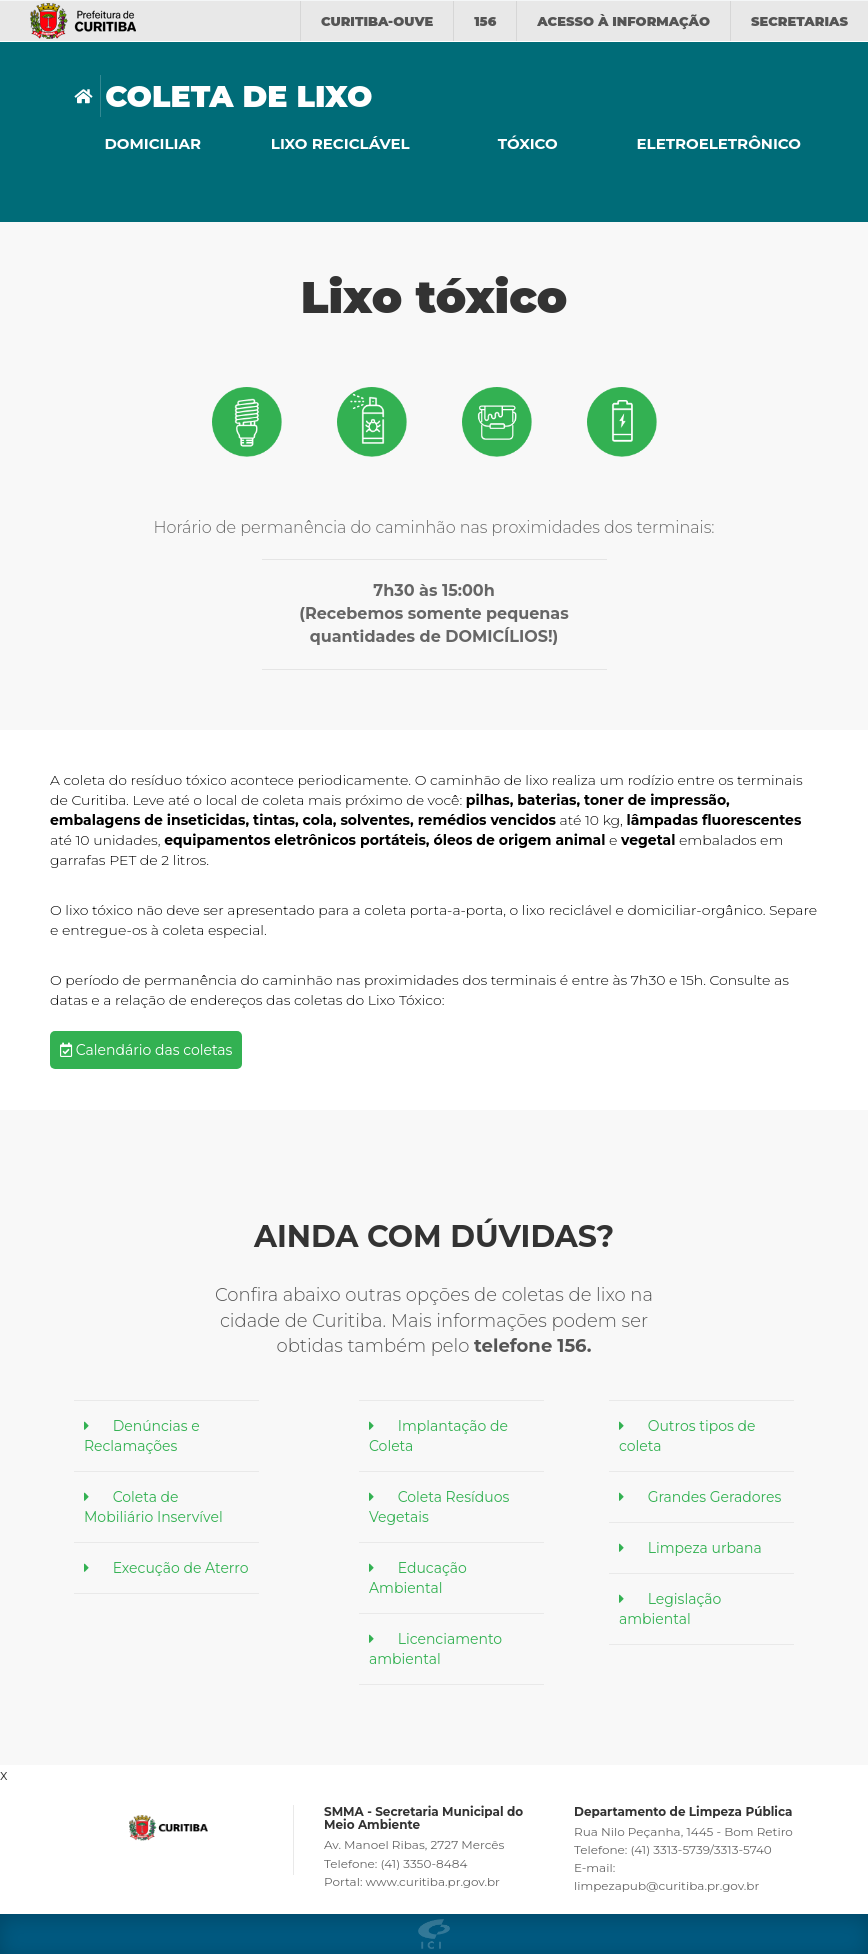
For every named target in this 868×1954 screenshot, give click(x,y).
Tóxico (528, 143)
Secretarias (799, 21)
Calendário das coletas (146, 1050)
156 (485, 21)
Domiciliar (152, 143)
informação (623, 21)
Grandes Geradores (715, 1497)
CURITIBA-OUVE (377, 21)
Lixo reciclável (340, 143)
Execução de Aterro (181, 1568)
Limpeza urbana (705, 1548)
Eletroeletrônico (716, 143)
